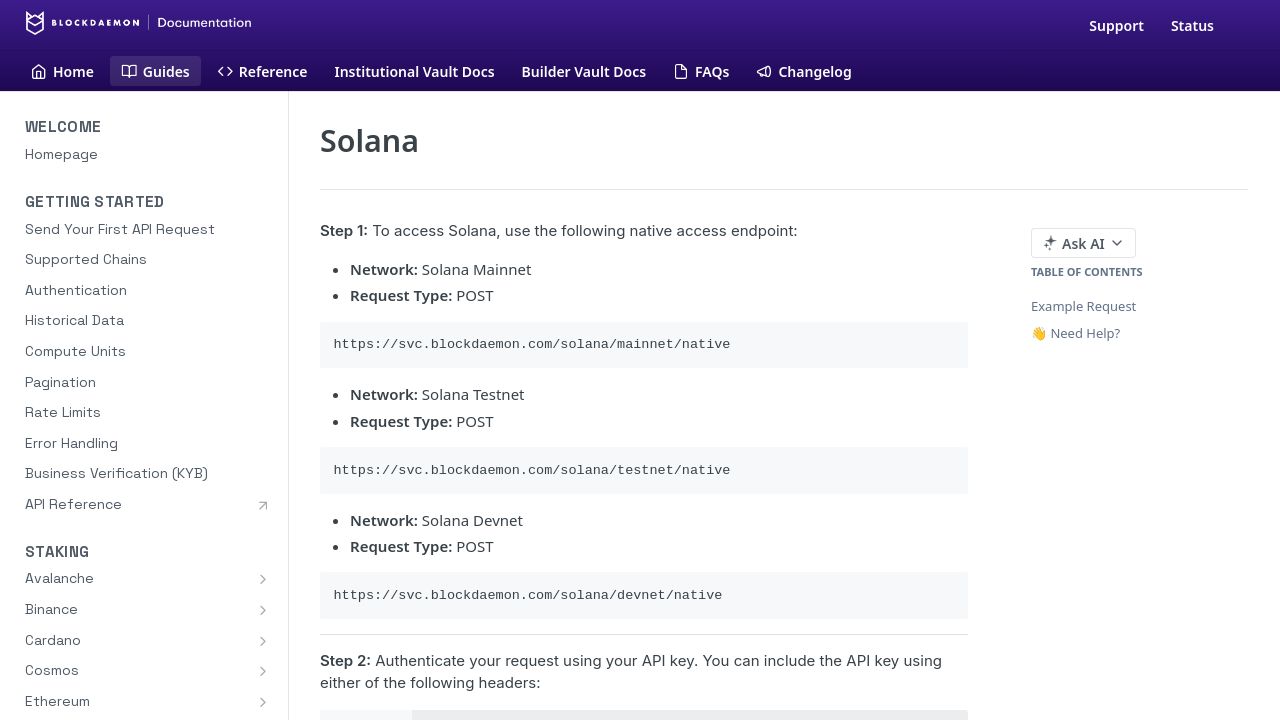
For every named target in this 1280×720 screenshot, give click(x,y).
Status (1192, 25)
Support (1116, 25)
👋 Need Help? (1075, 333)
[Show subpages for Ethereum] (263, 702)
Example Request (1083, 306)
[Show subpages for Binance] (263, 610)
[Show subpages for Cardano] (263, 641)
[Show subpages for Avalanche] (263, 579)
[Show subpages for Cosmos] (263, 671)
